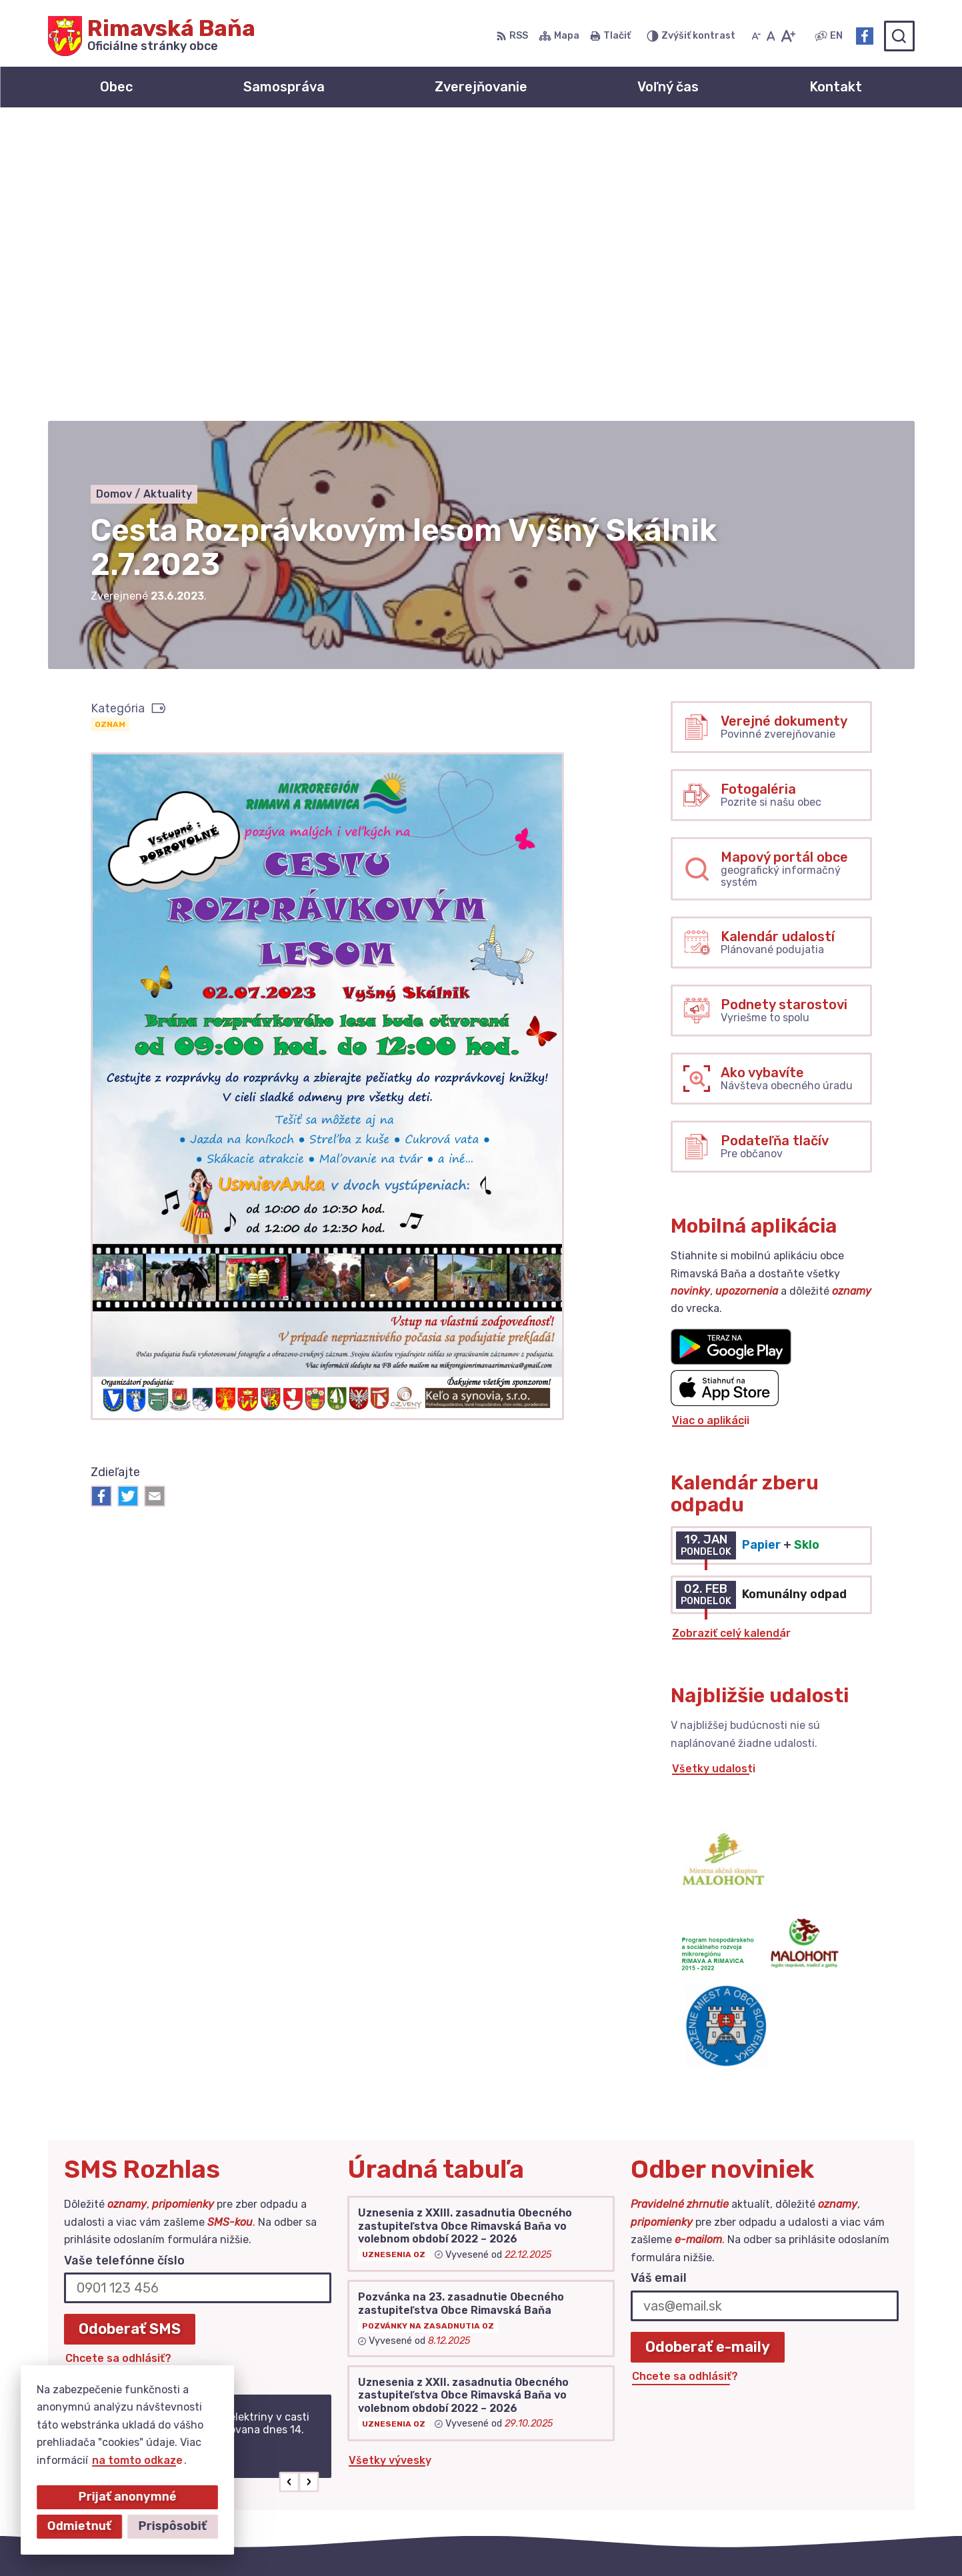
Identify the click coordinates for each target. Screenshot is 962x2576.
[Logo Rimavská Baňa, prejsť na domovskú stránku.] (151, 36)
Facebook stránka (811, 2467)
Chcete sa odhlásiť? (118, 2064)
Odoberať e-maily (707, 2053)
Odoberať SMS (130, 2035)
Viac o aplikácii (710, 1126)
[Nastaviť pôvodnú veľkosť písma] (771, 36)
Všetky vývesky (390, 2166)
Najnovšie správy (150, 2192)
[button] (289, 2188)
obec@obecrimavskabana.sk (838, 2451)
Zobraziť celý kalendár (731, 1339)
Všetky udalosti (713, 1474)
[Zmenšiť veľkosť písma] (756, 36)
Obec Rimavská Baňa (678, 2539)
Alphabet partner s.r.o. (465, 2539)
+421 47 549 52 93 (813, 2437)
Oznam (110, 430)
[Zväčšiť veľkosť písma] (787, 36)
